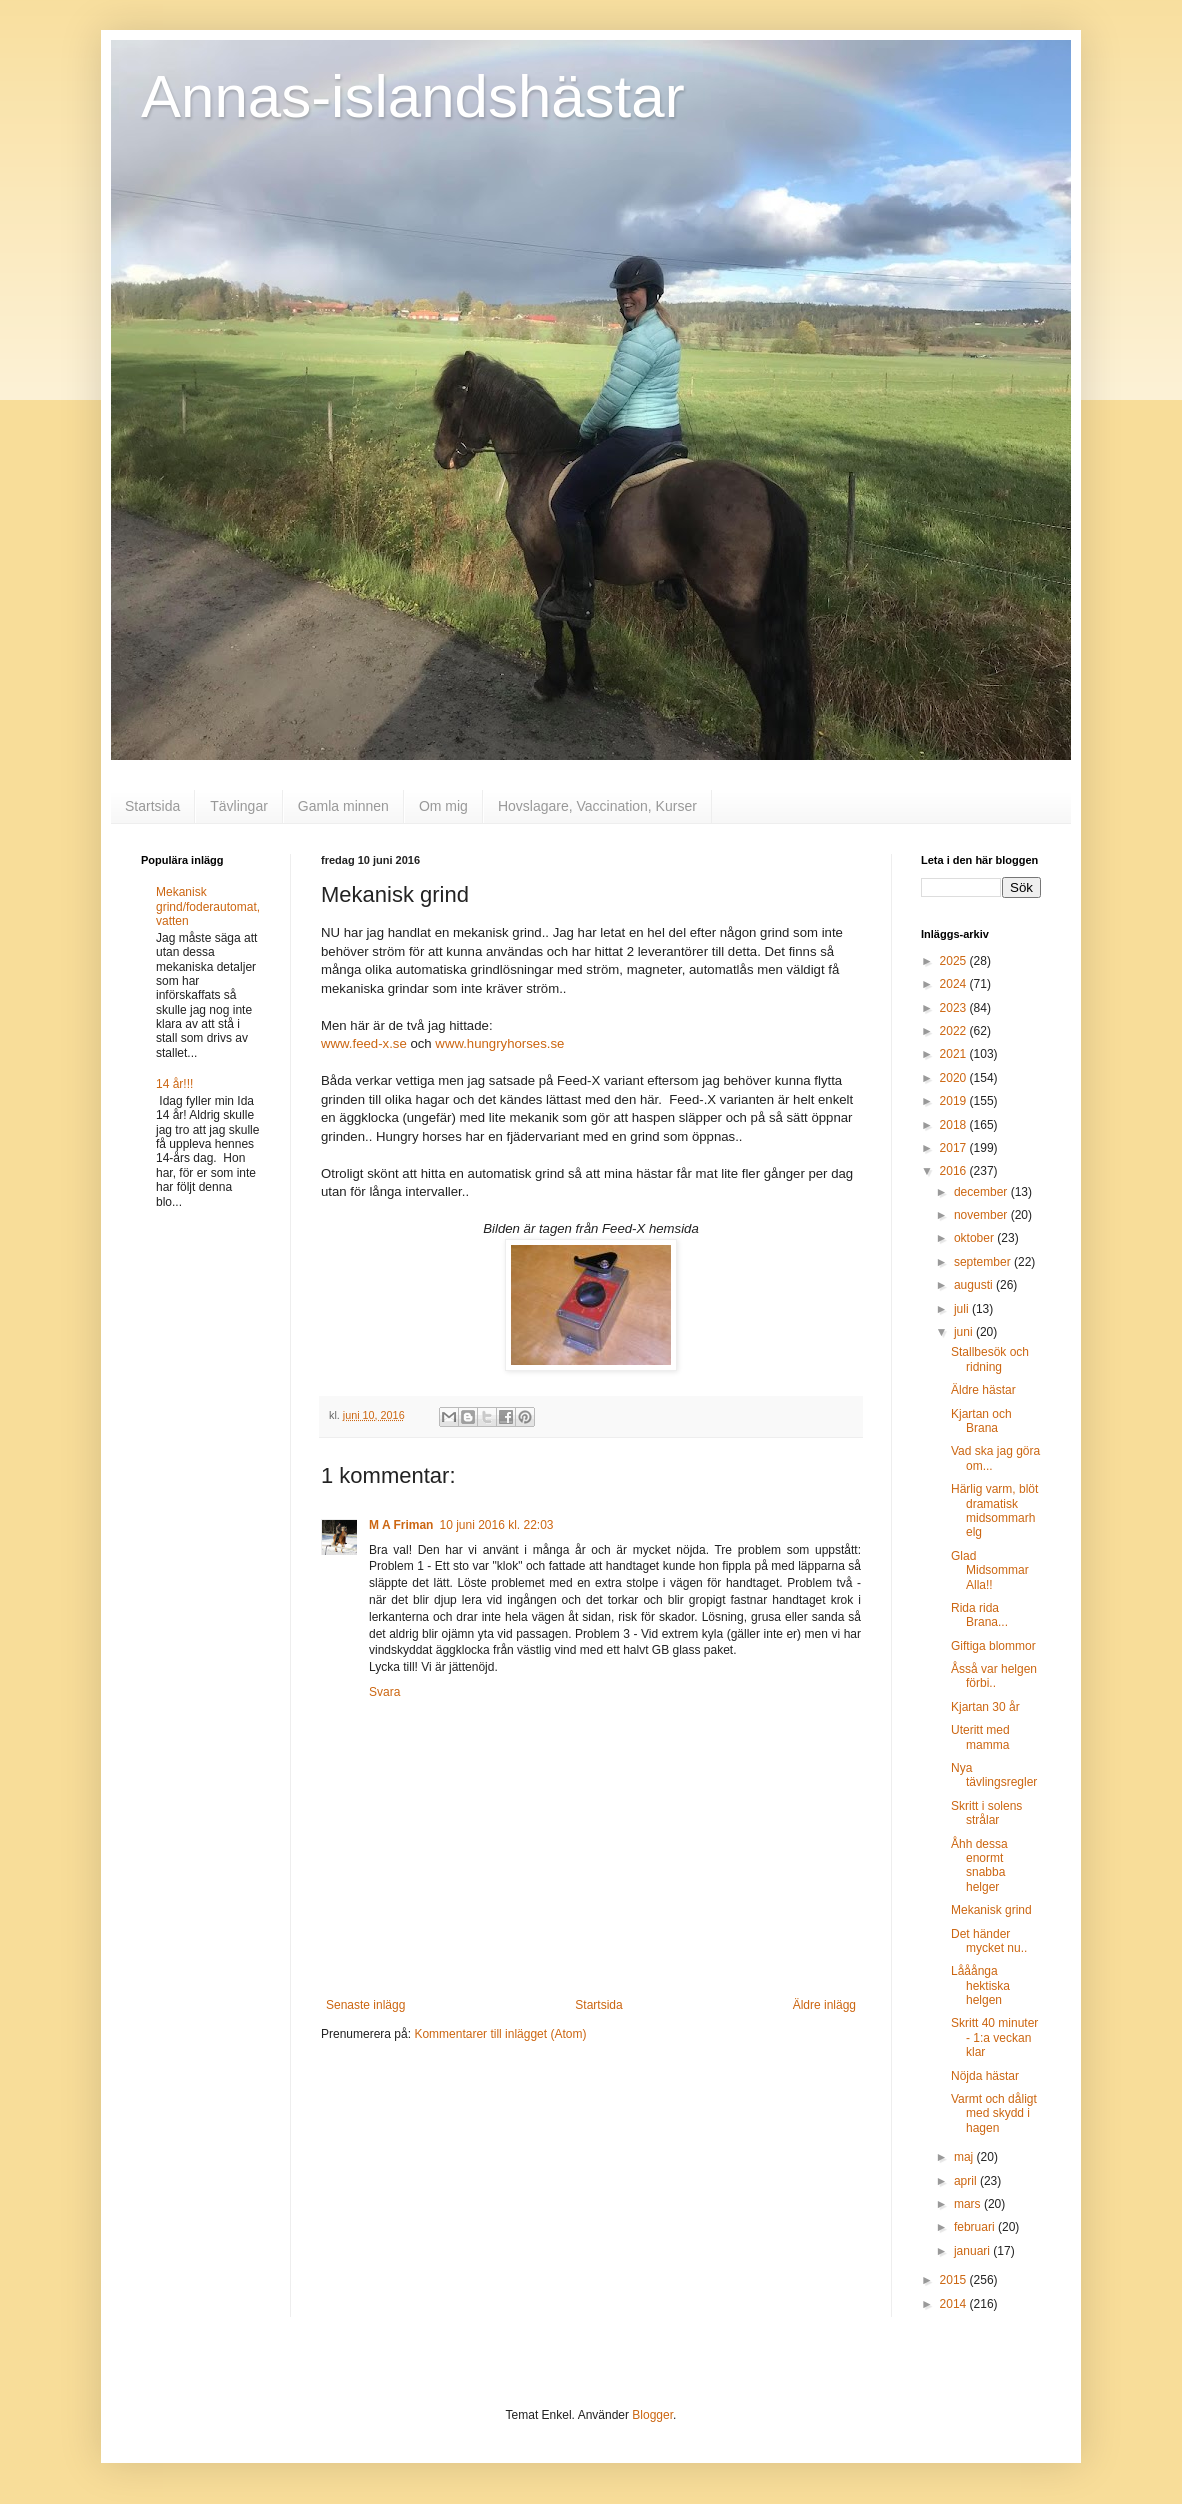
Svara (384, 1692)
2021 (955, 1054)
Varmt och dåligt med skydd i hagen (994, 2113)
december (982, 1192)
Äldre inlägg (824, 2005)
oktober (975, 1238)
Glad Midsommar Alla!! (990, 1570)
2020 (955, 1078)
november (982, 1215)
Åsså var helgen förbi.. (994, 1676)
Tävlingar (239, 806)
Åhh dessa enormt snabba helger (979, 1865)
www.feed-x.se (364, 1043)
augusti (975, 1285)
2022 (955, 1031)
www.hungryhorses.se (499, 1043)
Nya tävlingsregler (994, 1775)
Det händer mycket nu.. (989, 1941)
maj (965, 2157)
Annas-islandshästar (413, 96)
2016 (955, 1171)
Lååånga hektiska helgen (980, 1985)
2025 (955, 961)
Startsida (152, 806)
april (967, 2181)
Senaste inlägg (365, 2005)
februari (976, 2227)
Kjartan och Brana (981, 1421)
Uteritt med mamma (980, 1737)
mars (969, 2204)
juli (963, 1309)
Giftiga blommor (993, 1646)
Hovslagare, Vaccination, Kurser (597, 806)
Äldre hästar (983, 1390)
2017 (955, 1148)
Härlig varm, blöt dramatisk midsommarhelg (994, 1510)
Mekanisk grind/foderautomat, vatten (208, 906)
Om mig (443, 806)
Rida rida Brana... (979, 1615)
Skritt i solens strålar (986, 1813)
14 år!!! (174, 1084)
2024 (955, 984)
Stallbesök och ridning (990, 1359)
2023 (955, 1008)
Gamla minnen (343, 806)
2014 (955, 2304)
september (984, 1262)
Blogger (652, 2415)
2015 (955, 2280)
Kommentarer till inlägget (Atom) (500, 2034)
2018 (955, 1125)
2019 (955, 1101)
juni (965, 1332)
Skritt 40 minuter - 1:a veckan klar (994, 2037)
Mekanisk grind (991, 1910)
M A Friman (401, 1525)
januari (973, 2251)
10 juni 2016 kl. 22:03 (496, 1525)
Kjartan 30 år (985, 1707)
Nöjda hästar (985, 2076)
